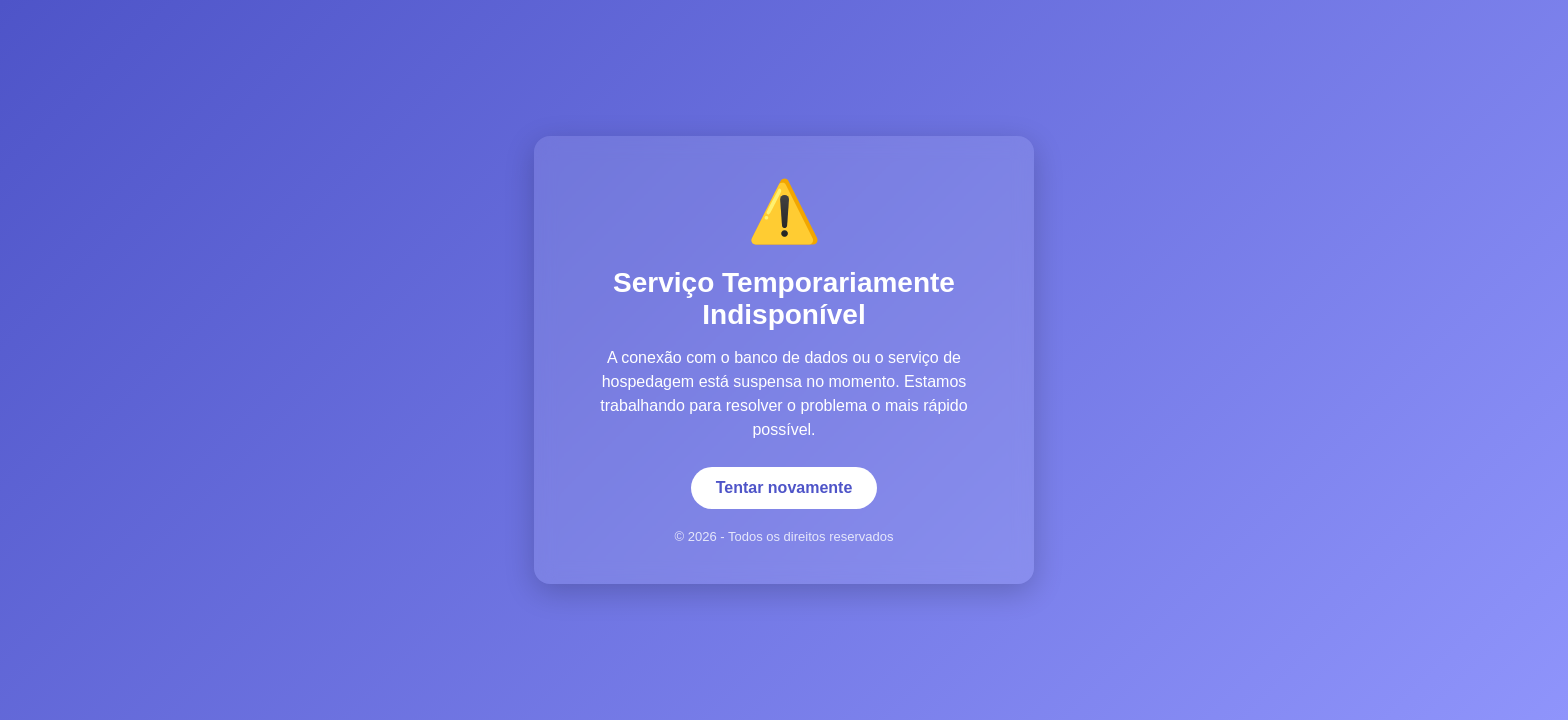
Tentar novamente (784, 487)
